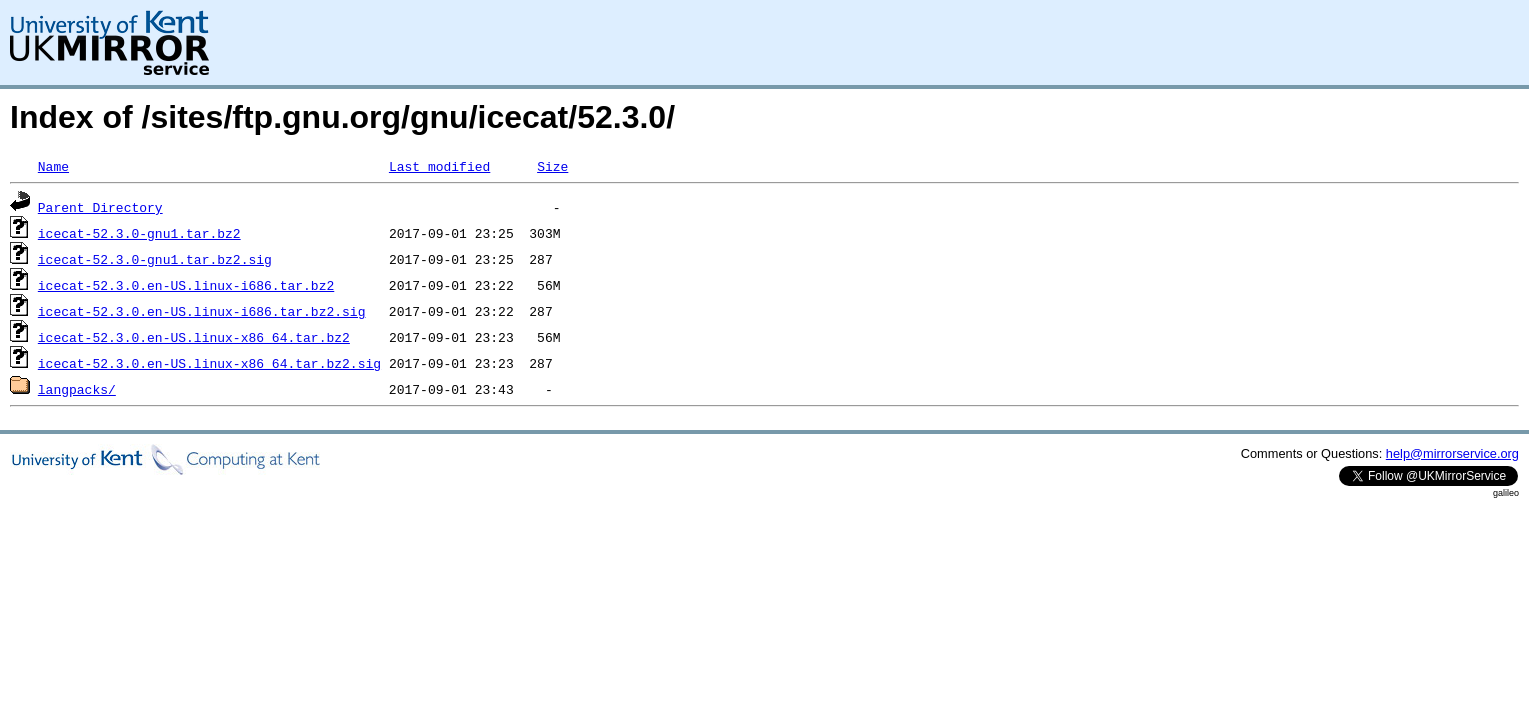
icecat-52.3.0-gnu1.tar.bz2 (139, 233)
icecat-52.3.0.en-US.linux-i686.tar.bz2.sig (202, 311)
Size (552, 166)
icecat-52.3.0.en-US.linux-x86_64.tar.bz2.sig (209, 363)
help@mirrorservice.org (1452, 453)
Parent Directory (100, 207)
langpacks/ (77, 389)
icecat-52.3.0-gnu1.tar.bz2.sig (155, 259)
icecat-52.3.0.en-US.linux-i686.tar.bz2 (186, 285)
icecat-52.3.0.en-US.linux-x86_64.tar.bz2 (194, 337)
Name (53, 166)
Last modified (439, 166)
